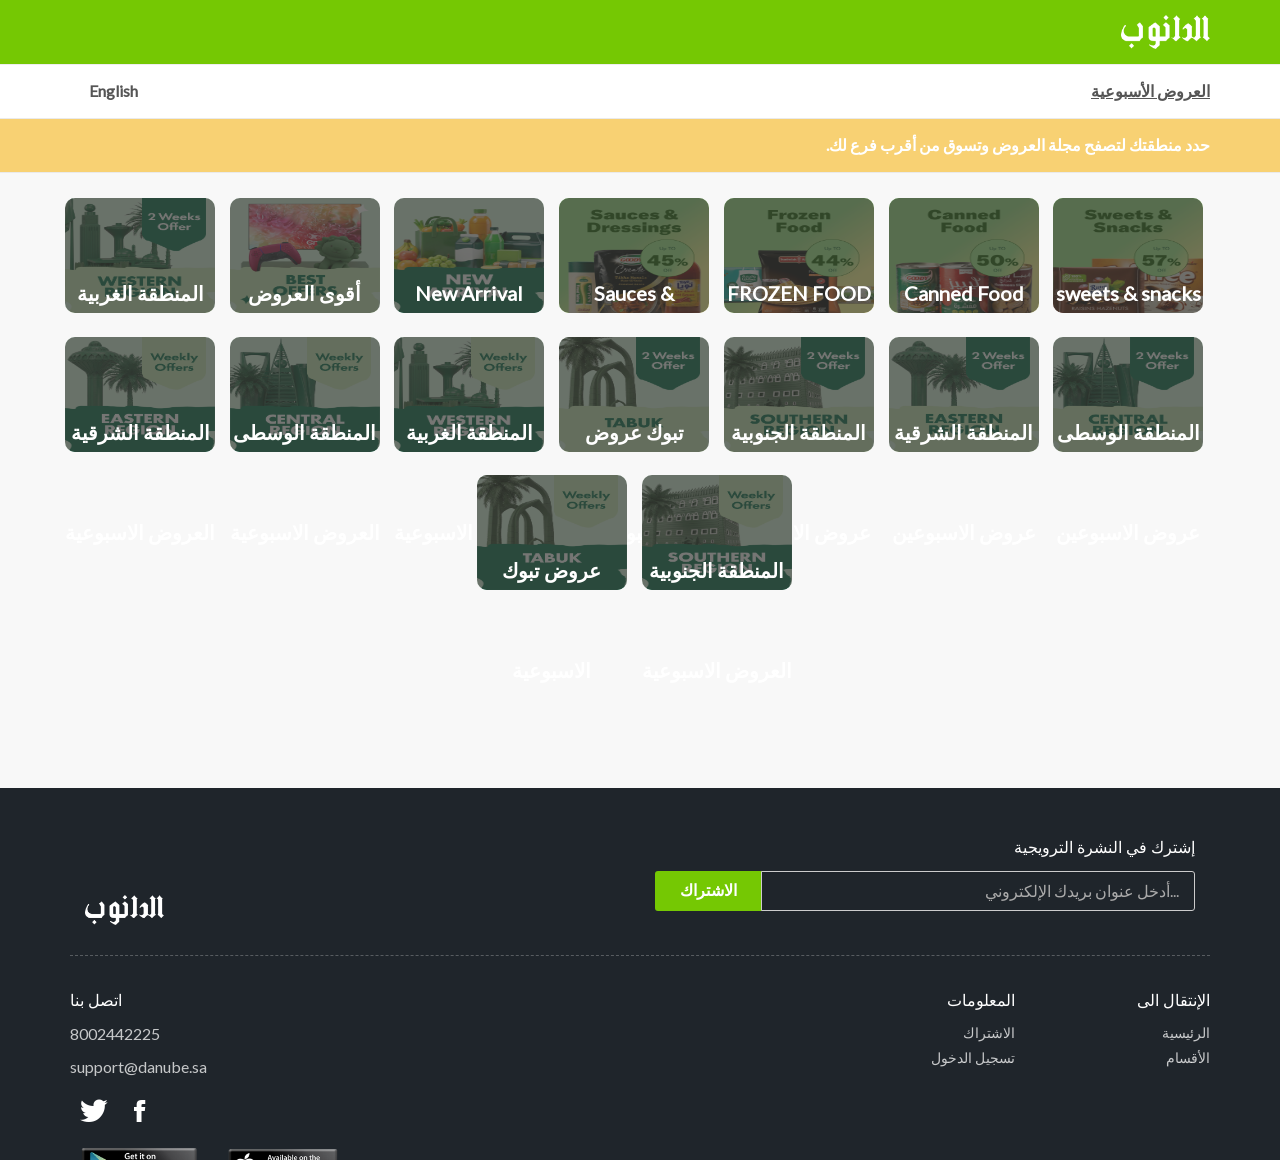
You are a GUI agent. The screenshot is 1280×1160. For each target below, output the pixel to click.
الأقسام (1188, 1057)
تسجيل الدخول (973, 1057)
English (113, 90)
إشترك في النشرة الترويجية (1104, 849)
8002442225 (115, 1033)
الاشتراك (989, 1032)
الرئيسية (1186, 1032)
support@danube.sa (138, 1066)
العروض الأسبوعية (1150, 90)
